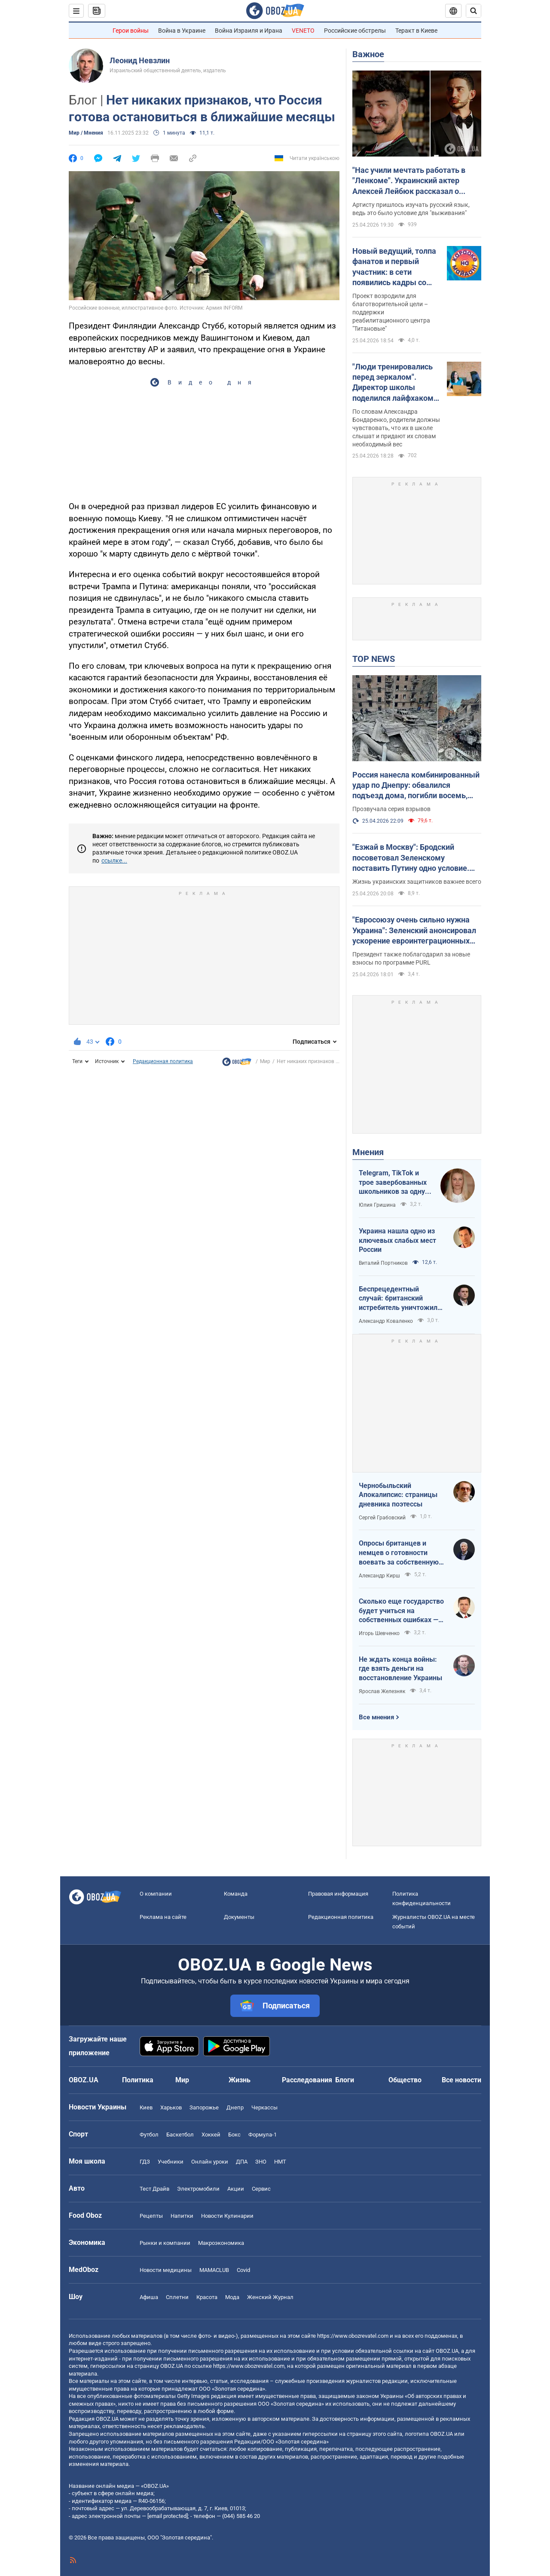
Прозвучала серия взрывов (391, 808)
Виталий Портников (383, 1263)
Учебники (170, 2161)
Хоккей (211, 2134)
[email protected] (167, 2516)
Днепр (235, 2107)
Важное (368, 54)
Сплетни (177, 2297)
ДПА (242, 2161)
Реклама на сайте (163, 1917)
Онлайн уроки (209, 2161)
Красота (206, 2297)
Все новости (461, 2080)
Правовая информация (338, 1894)
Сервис (261, 2189)
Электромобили (198, 2189)
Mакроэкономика (221, 2243)
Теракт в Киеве (416, 30)
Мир (265, 1061)
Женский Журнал (270, 2297)
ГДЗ (145, 2161)
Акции (235, 2189)
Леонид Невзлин (140, 60)
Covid (243, 2270)
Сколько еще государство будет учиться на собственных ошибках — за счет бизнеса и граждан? (401, 1611)
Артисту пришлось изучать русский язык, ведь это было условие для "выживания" (411, 208)
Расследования (307, 2080)
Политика (137, 2080)
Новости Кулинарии (227, 2216)
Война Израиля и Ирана (248, 30)
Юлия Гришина (377, 1205)
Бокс (234, 2134)
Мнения (368, 1152)
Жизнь (240, 2080)
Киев (146, 2107)
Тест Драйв (154, 2189)
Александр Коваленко (386, 1321)
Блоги (344, 2080)
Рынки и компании (165, 2243)
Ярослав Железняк (382, 1691)
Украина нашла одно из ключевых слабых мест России (397, 1240)
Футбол (149, 2134)
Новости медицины (166, 2270)
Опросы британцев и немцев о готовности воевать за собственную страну (399, 1553)
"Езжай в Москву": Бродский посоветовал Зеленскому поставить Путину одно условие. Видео (410, 857)
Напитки (182, 2216)
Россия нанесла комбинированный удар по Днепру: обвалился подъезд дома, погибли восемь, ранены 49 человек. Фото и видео (416, 785)
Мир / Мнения (86, 133)
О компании (156, 1894)
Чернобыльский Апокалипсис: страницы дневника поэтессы (398, 1495)
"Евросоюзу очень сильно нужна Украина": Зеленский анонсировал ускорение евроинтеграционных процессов (414, 930)
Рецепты (151, 2216)
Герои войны (131, 30)
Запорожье (204, 2107)
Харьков (171, 2107)
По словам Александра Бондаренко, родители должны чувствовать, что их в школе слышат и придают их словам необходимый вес (396, 428)
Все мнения (376, 1717)
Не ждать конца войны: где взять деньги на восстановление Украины (400, 1668)
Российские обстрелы (355, 30)
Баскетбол (180, 2134)
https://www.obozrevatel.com (352, 2336)
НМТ (280, 2161)
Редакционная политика (163, 1061)
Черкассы (264, 2107)
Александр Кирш (379, 1576)
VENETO (303, 30)
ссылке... (114, 860)
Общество (405, 2080)
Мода (232, 2297)
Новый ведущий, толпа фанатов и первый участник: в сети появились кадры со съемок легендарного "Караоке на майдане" (394, 267)
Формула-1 (262, 2134)
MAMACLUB (214, 2270)
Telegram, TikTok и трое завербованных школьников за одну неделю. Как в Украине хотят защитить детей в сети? (393, 1182)
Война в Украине (181, 30)
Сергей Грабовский (382, 1518)
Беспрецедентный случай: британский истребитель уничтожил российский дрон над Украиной (398, 1299)
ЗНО (260, 2161)
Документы (239, 1917)
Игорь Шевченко (379, 1633)
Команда (236, 1894)
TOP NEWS (373, 659)
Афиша (149, 2297)
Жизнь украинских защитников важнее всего (416, 881)
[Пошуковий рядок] (473, 10)
